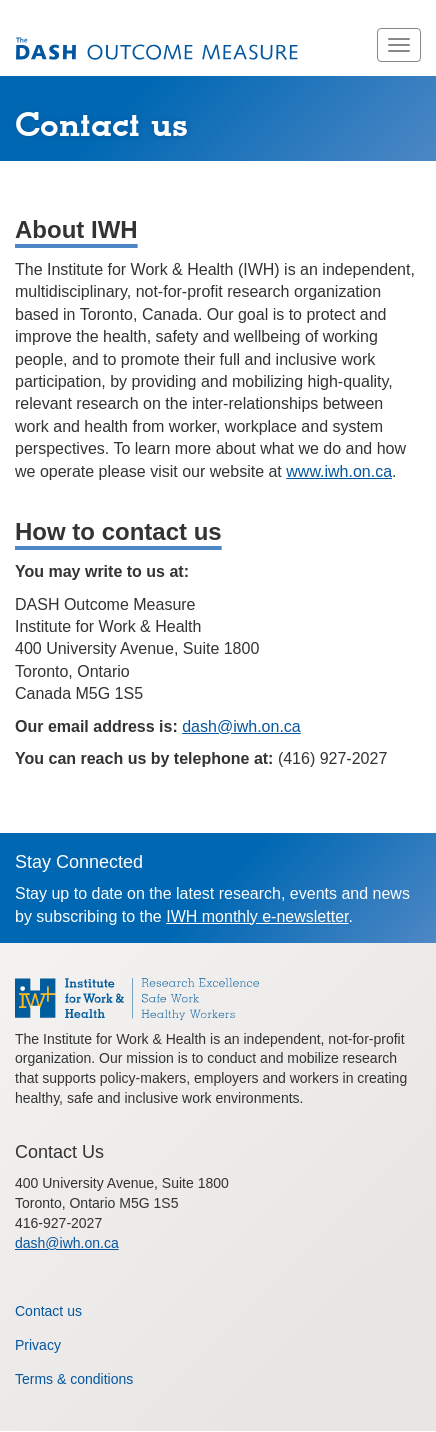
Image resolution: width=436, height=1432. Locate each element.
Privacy (38, 1345)
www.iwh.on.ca (339, 471)
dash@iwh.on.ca (241, 726)
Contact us (48, 1311)
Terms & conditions (74, 1379)
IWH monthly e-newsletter (257, 916)
